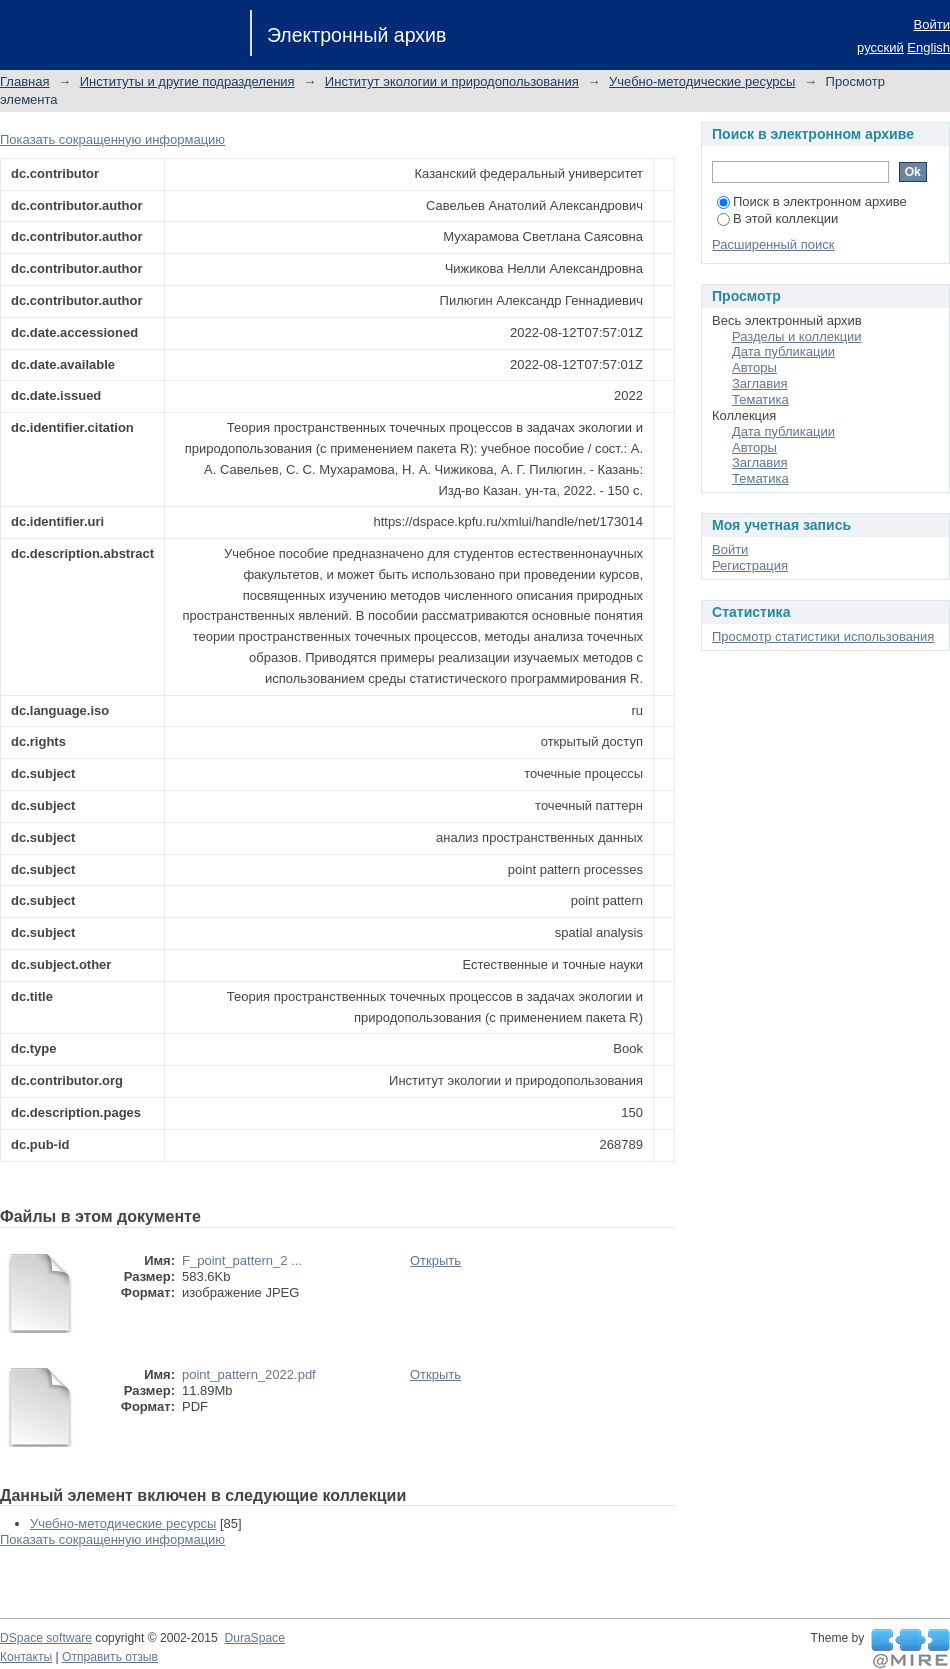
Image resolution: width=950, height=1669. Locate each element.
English (928, 47)
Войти (932, 24)
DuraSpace (254, 1638)
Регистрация (750, 565)
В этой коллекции (777, 218)
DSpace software (46, 1638)
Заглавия (760, 383)
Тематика (760, 399)
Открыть (435, 1260)
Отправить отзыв (110, 1657)
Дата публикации (783, 351)
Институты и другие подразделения (187, 81)
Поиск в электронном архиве (812, 201)
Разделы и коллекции (797, 336)
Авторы (754, 367)
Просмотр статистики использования (823, 636)
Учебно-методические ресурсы (702, 81)
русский (880, 47)
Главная (24, 81)
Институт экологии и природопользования (452, 81)
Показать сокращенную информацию (112, 139)
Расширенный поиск (773, 244)
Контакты (26, 1657)
